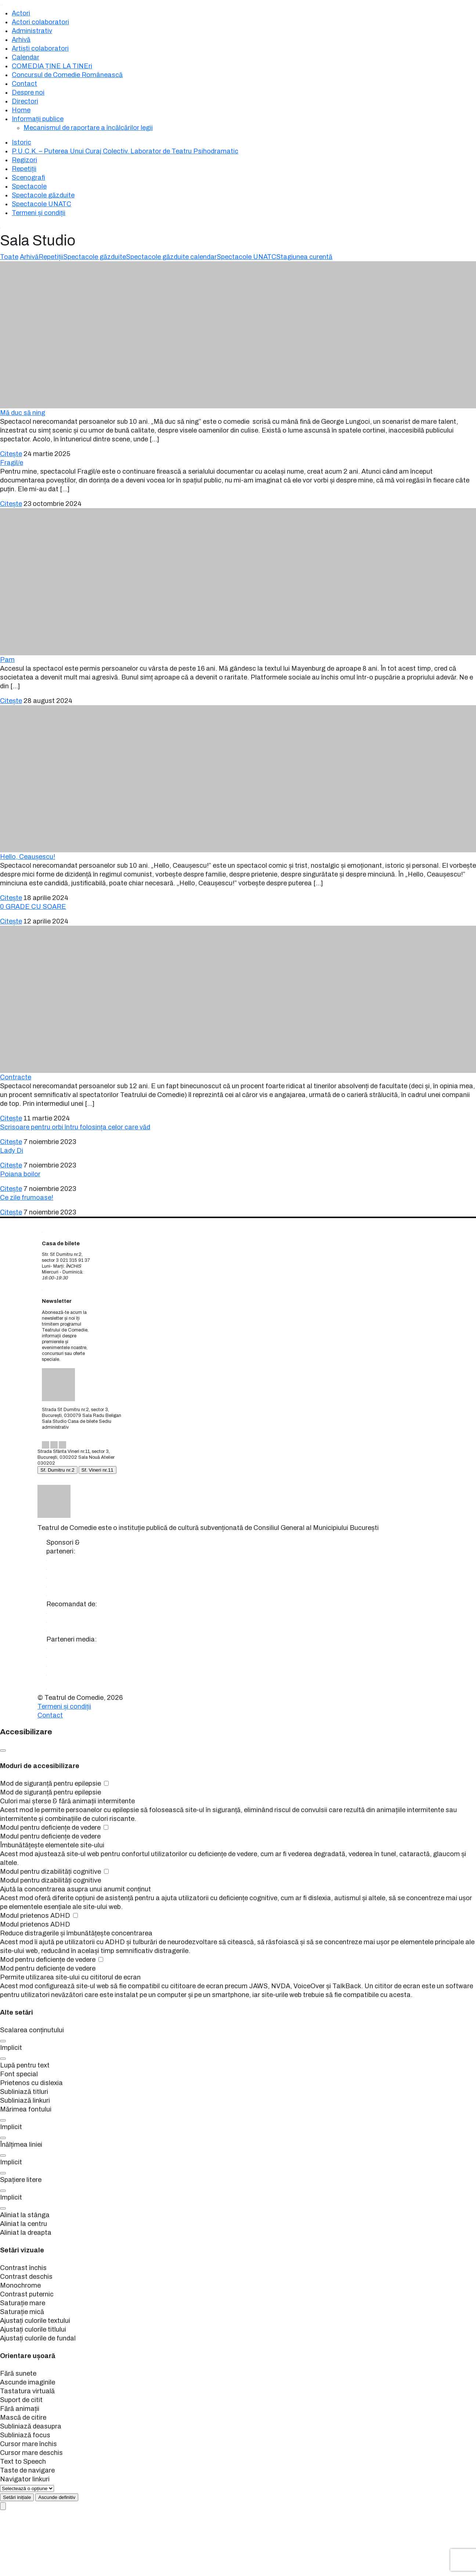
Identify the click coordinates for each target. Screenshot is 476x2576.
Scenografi (28, 177)
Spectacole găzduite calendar (171, 256)
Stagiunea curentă (304, 256)
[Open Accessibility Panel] (3, 2506)
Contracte (15, 1077)
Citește (11, 454)
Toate (9, 256)
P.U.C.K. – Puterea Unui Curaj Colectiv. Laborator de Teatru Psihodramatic (125, 151)
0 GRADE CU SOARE (33, 906)
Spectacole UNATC (41, 204)
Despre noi (28, 92)
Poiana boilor (20, 1174)
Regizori (24, 160)
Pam (7, 659)
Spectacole (29, 186)
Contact (24, 83)
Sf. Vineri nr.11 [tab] (97, 1470)
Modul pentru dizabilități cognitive (54, 1871)
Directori (25, 101)
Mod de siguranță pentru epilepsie (54, 1783)
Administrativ (32, 30)
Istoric (21, 142)
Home (21, 110)
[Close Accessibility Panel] (3, 1750)
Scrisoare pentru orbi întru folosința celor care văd (75, 1127)
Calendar (25, 57)
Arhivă (21, 39)
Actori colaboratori (40, 22)
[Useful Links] (27, 2488)
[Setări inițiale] (17, 2497)
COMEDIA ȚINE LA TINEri (52, 66)
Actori (21, 13)
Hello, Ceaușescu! (27, 856)
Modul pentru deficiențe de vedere (54, 1827)
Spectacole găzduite (43, 195)
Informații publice (38, 119)
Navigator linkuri (25, 2479)
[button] (3, 2041)
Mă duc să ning (22, 412)
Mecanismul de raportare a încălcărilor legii (88, 127)
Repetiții (24, 168)
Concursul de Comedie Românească (67, 75)
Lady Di (11, 1150)
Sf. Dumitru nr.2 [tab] (57, 1470)
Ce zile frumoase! (26, 1197)
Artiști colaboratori (40, 48)
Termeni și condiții (38, 212)
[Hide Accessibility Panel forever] (56, 2497)
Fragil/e (11, 462)
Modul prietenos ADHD (39, 1915)
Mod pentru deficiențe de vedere (51, 1959)
